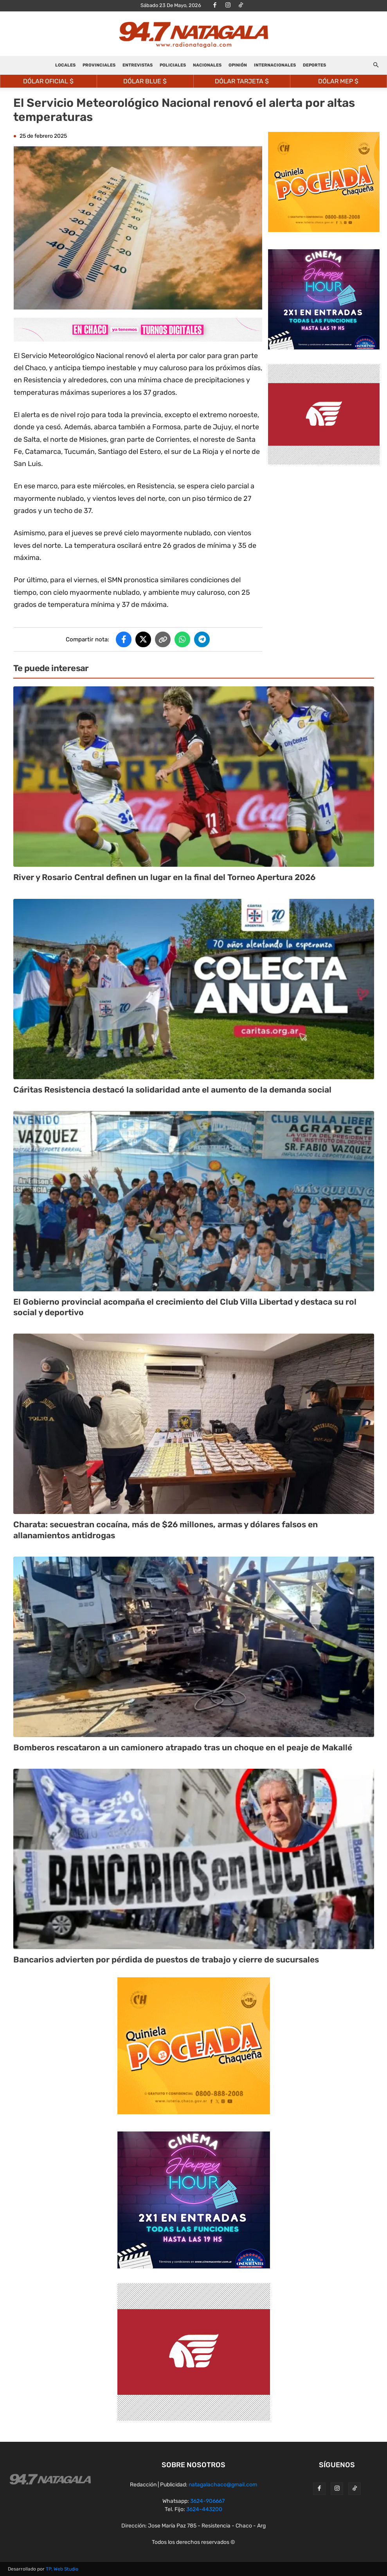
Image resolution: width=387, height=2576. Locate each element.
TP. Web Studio (62, 2569)
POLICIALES (173, 65)
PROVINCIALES (99, 65)
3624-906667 (207, 2501)
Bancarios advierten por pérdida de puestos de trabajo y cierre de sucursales (166, 1959)
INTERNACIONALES (275, 65)
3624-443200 (204, 2509)
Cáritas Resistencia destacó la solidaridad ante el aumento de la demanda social (172, 1089)
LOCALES (65, 65)
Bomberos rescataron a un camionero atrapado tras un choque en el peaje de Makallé (182, 1747)
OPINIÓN (238, 65)
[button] (376, 65)
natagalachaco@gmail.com (223, 2484)
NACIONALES (207, 65)
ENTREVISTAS (137, 65)
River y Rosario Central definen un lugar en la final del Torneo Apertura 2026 (164, 877)
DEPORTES (314, 65)
